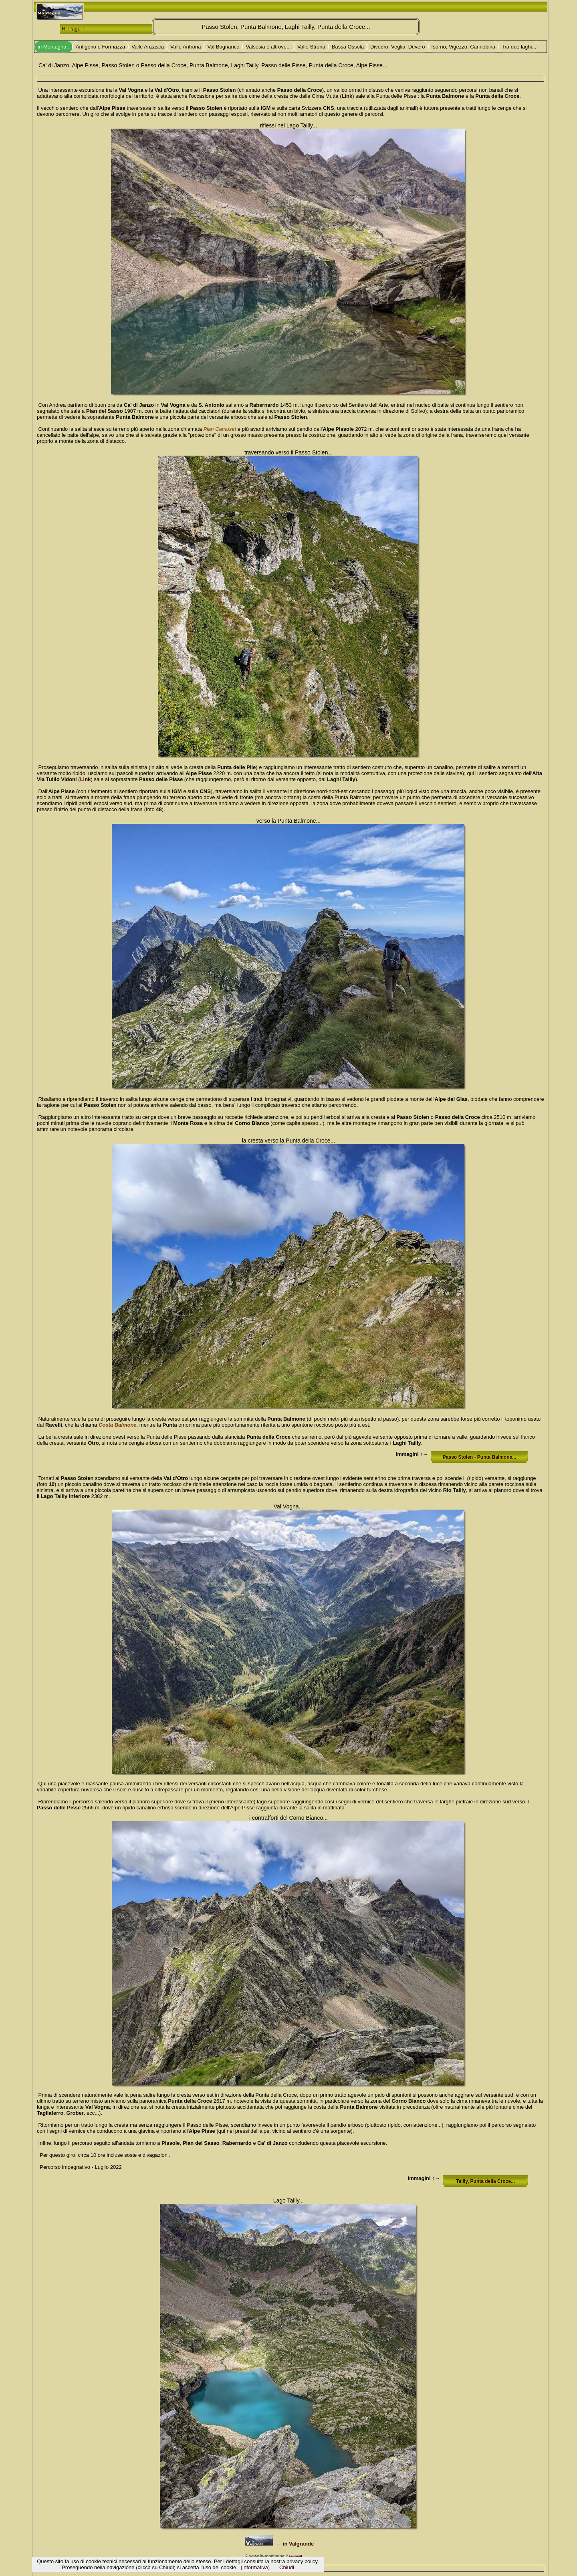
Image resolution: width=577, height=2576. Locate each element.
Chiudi (286, 2567)
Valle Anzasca (147, 47)
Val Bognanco (223, 47)
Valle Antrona (185, 47)
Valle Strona (311, 47)
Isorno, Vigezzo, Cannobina (463, 47)
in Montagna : (53, 47)
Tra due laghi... (519, 47)
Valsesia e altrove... (268, 47)
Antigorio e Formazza (100, 47)
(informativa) (255, 2567)
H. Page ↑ (73, 29)
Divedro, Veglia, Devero (397, 47)
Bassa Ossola (348, 47)
